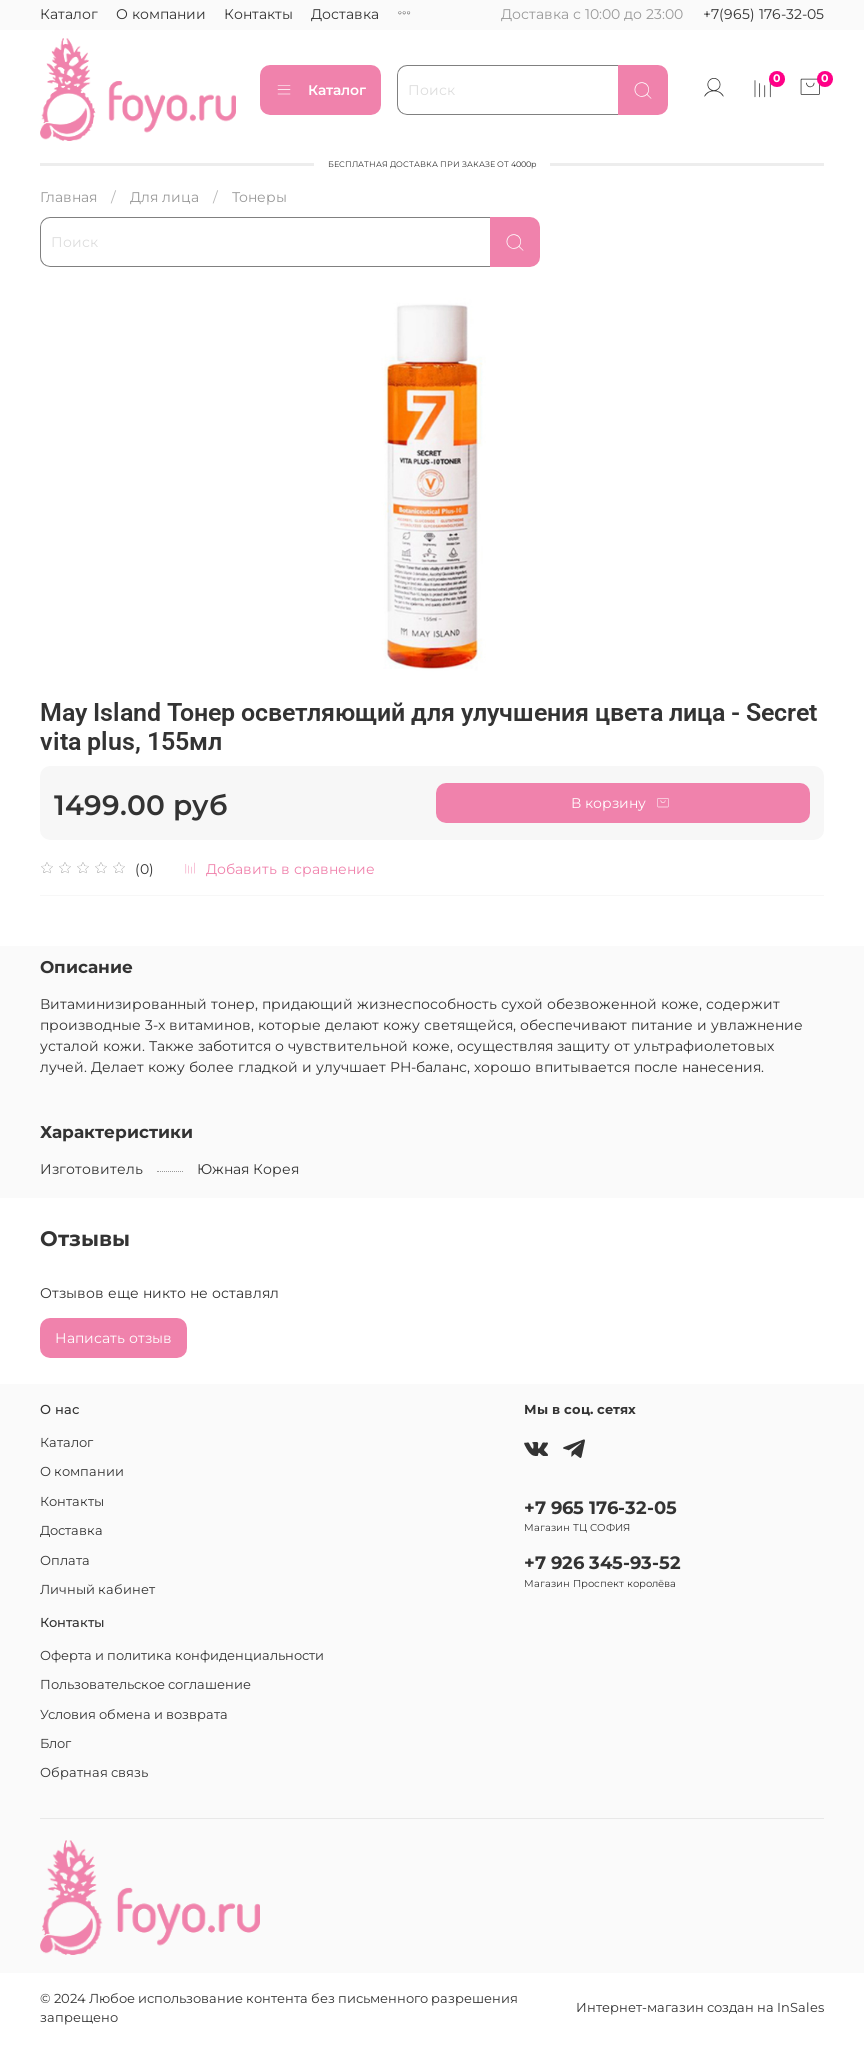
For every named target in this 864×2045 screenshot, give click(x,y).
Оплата (65, 1560)
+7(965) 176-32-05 (763, 14)
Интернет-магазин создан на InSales (700, 2007)
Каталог (69, 14)
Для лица (164, 197)
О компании (161, 14)
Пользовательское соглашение (145, 1684)
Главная (68, 197)
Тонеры (259, 197)
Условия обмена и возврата (134, 1714)
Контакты (258, 14)
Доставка (345, 14)
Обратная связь (94, 1772)
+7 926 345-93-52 (602, 1562)
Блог (55, 1743)
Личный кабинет (97, 1589)
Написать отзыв (113, 1338)
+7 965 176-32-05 (600, 1507)
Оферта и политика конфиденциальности (182, 1655)
